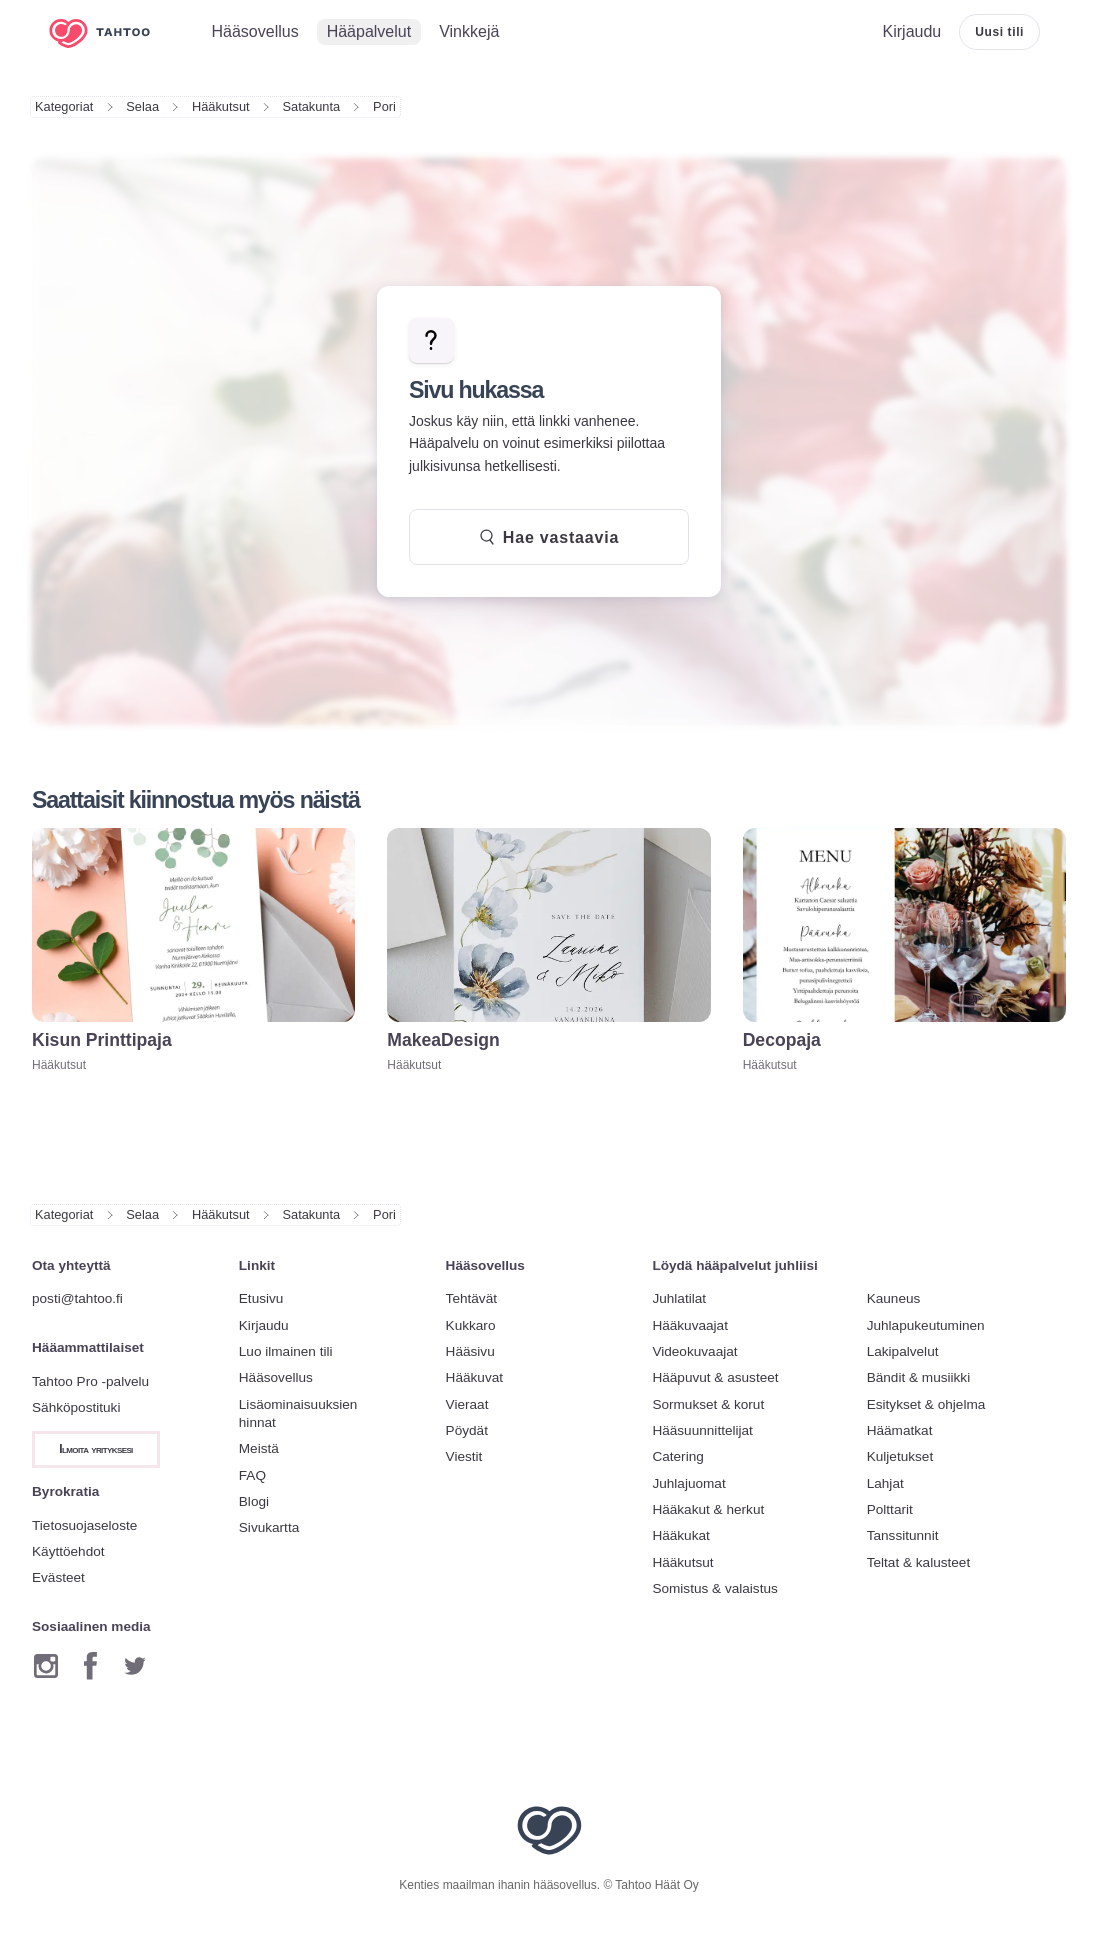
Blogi (254, 1501)
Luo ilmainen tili (286, 1351)
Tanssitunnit (903, 1535)
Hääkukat (680, 1535)
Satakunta (312, 106)
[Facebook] (90, 1666)
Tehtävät (471, 1298)
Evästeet (58, 1577)
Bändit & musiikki (919, 1377)
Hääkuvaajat (690, 1325)
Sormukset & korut (708, 1404)
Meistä (259, 1448)
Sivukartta (269, 1527)
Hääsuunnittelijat (702, 1430)
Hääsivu (470, 1351)
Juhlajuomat (688, 1483)
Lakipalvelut (903, 1351)
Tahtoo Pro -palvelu (90, 1381)
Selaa (142, 106)
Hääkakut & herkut (708, 1509)
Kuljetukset (900, 1456)
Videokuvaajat (694, 1351)
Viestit (464, 1456)
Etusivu (261, 1298)
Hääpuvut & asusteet (715, 1377)
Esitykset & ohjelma (926, 1404)
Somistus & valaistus (714, 1588)
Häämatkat (900, 1430)
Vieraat (467, 1404)
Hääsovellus (276, 1377)
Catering (677, 1456)
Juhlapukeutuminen (926, 1325)
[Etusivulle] (114, 32)
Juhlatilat (679, 1298)
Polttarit (890, 1509)
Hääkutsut (221, 106)
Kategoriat (64, 106)
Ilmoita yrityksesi (96, 1449)
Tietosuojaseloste (84, 1525)
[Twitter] (135, 1666)
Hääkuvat (474, 1377)
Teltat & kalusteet (919, 1562)
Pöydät (467, 1430)
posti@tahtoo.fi (77, 1298)
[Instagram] (46, 1666)
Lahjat (885, 1483)
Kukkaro (471, 1325)
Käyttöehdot (68, 1551)
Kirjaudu (264, 1325)
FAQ (252, 1475)
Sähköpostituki (76, 1407)
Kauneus (894, 1298)
